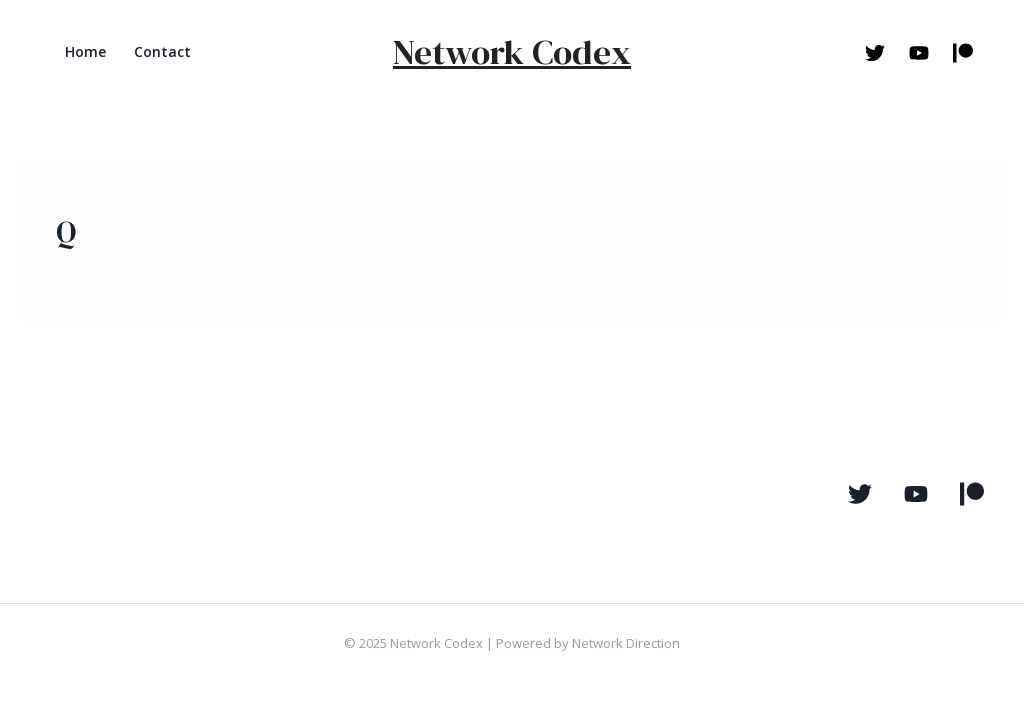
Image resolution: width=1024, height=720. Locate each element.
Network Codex (512, 52)
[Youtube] (919, 53)
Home (85, 51)
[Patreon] (963, 53)
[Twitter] (875, 53)
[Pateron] (972, 494)
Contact (162, 51)
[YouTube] (916, 494)
